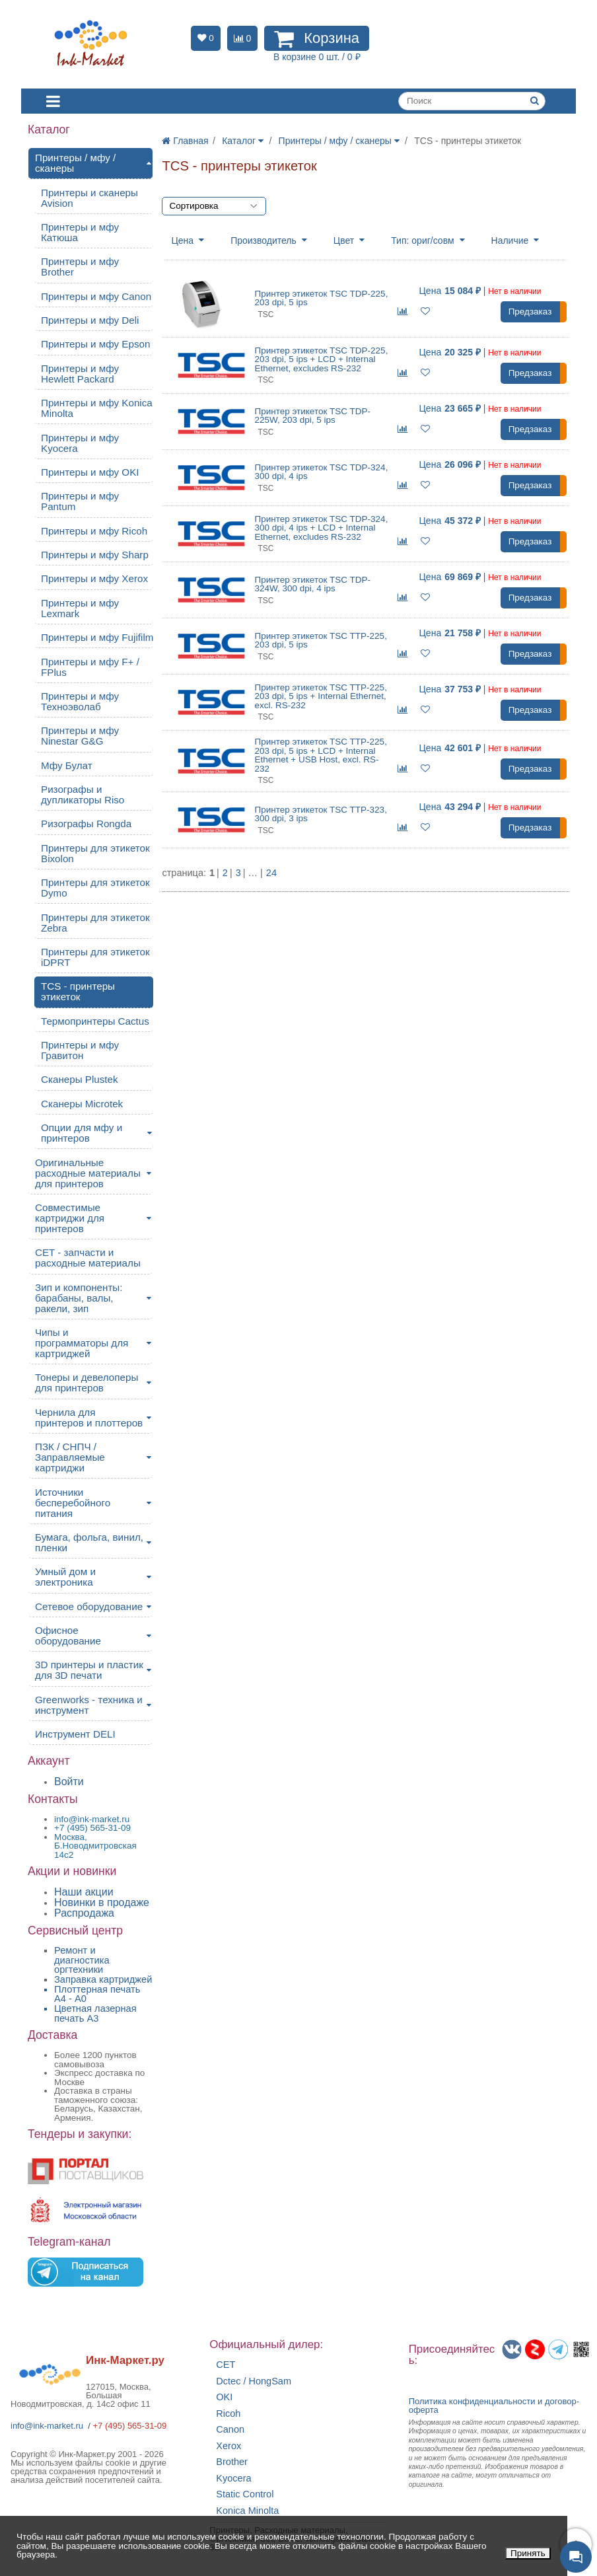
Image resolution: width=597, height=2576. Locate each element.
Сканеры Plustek (79, 1079)
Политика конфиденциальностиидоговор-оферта (494, 2405)
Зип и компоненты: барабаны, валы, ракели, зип (79, 1298)
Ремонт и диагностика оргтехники (82, 1960)
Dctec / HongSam (253, 2381)
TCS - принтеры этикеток (78, 991)
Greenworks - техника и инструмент (89, 1705)
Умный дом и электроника (65, 1577)
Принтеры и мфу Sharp (95, 554)
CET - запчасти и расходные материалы (88, 1258)
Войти (69, 1781)
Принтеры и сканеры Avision (89, 198)
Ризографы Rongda (86, 823)
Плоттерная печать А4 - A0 (97, 1994)
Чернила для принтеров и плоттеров (89, 1417)
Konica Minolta (247, 2511)
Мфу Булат (66, 765)
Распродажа (84, 1913)
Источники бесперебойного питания (72, 1503)
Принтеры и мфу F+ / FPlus (90, 667)
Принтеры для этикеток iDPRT (95, 957)
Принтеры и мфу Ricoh (94, 530)
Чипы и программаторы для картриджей (81, 1343)
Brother (232, 2462)
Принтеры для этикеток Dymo (95, 888)
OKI (224, 2397)
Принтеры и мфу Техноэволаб (80, 701)
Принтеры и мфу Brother (80, 266)
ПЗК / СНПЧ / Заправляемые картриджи (70, 1457)
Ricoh (228, 2414)
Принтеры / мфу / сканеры (75, 163)
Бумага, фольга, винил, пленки (89, 1542)
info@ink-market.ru (47, 2426)
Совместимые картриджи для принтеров (69, 1218)
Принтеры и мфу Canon (96, 296)
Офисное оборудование (68, 1635)
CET (225, 2365)
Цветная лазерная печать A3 (95, 2013)
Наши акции (84, 1891)
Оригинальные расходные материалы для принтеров (88, 1173)
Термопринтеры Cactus (95, 1021)
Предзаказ (530, 311)
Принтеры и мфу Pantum (80, 501)
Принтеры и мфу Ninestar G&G (80, 736)
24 (271, 873)
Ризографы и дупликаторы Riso (82, 794)
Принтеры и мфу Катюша (80, 232)
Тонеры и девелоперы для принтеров (86, 1382)
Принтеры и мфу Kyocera (80, 443)
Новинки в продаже (101, 1902)
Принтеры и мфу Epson (95, 344)
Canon (230, 2430)
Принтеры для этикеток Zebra (95, 923)
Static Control (244, 2494)
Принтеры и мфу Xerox (94, 578)
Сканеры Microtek (82, 1103)
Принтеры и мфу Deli (90, 320)
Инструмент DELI (75, 1734)
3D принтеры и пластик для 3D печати (89, 1670)
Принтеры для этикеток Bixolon (95, 853)
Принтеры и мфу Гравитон (80, 1050)
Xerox (228, 2446)
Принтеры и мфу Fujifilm (97, 637)
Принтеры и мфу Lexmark (80, 608)
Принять (527, 2553)
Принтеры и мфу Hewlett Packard (80, 374)
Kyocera (233, 2479)
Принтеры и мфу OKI (90, 472)
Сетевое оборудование (89, 1606)
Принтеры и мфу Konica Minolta (97, 408)
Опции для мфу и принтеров (81, 1133)
